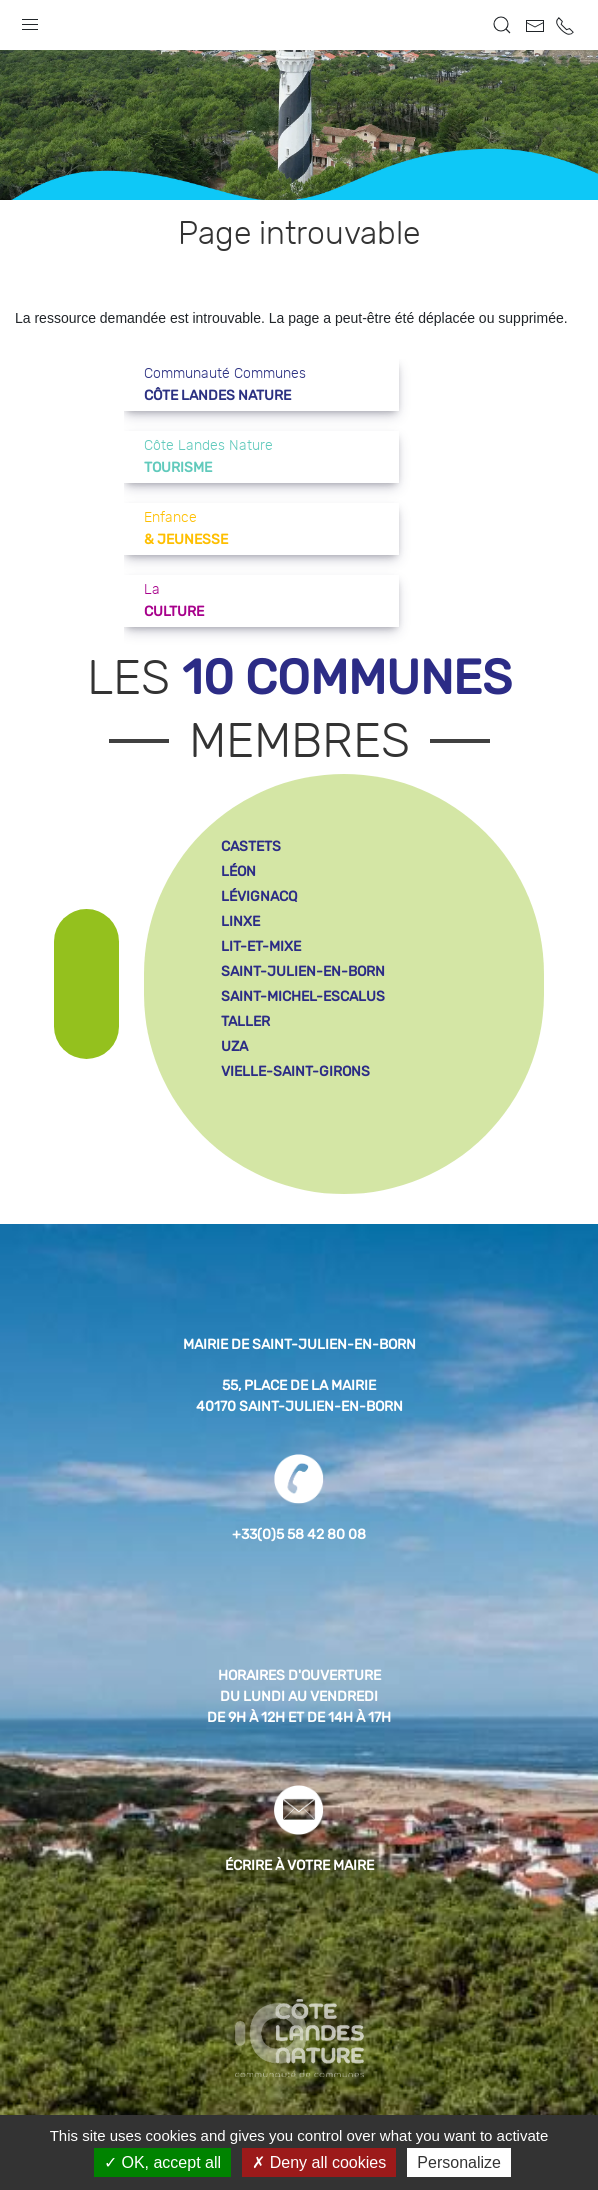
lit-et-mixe (261, 946)
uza (234, 1046)
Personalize (459, 2162)
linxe (240, 921)
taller (245, 1021)
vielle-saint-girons (295, 1071)
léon (238, 871)
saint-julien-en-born (303, 971)
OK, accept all (162, 2162)
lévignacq (259, 896)
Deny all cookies (319, 2162)
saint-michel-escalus (303, 996)
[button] (30, 20)
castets (251, 846)
